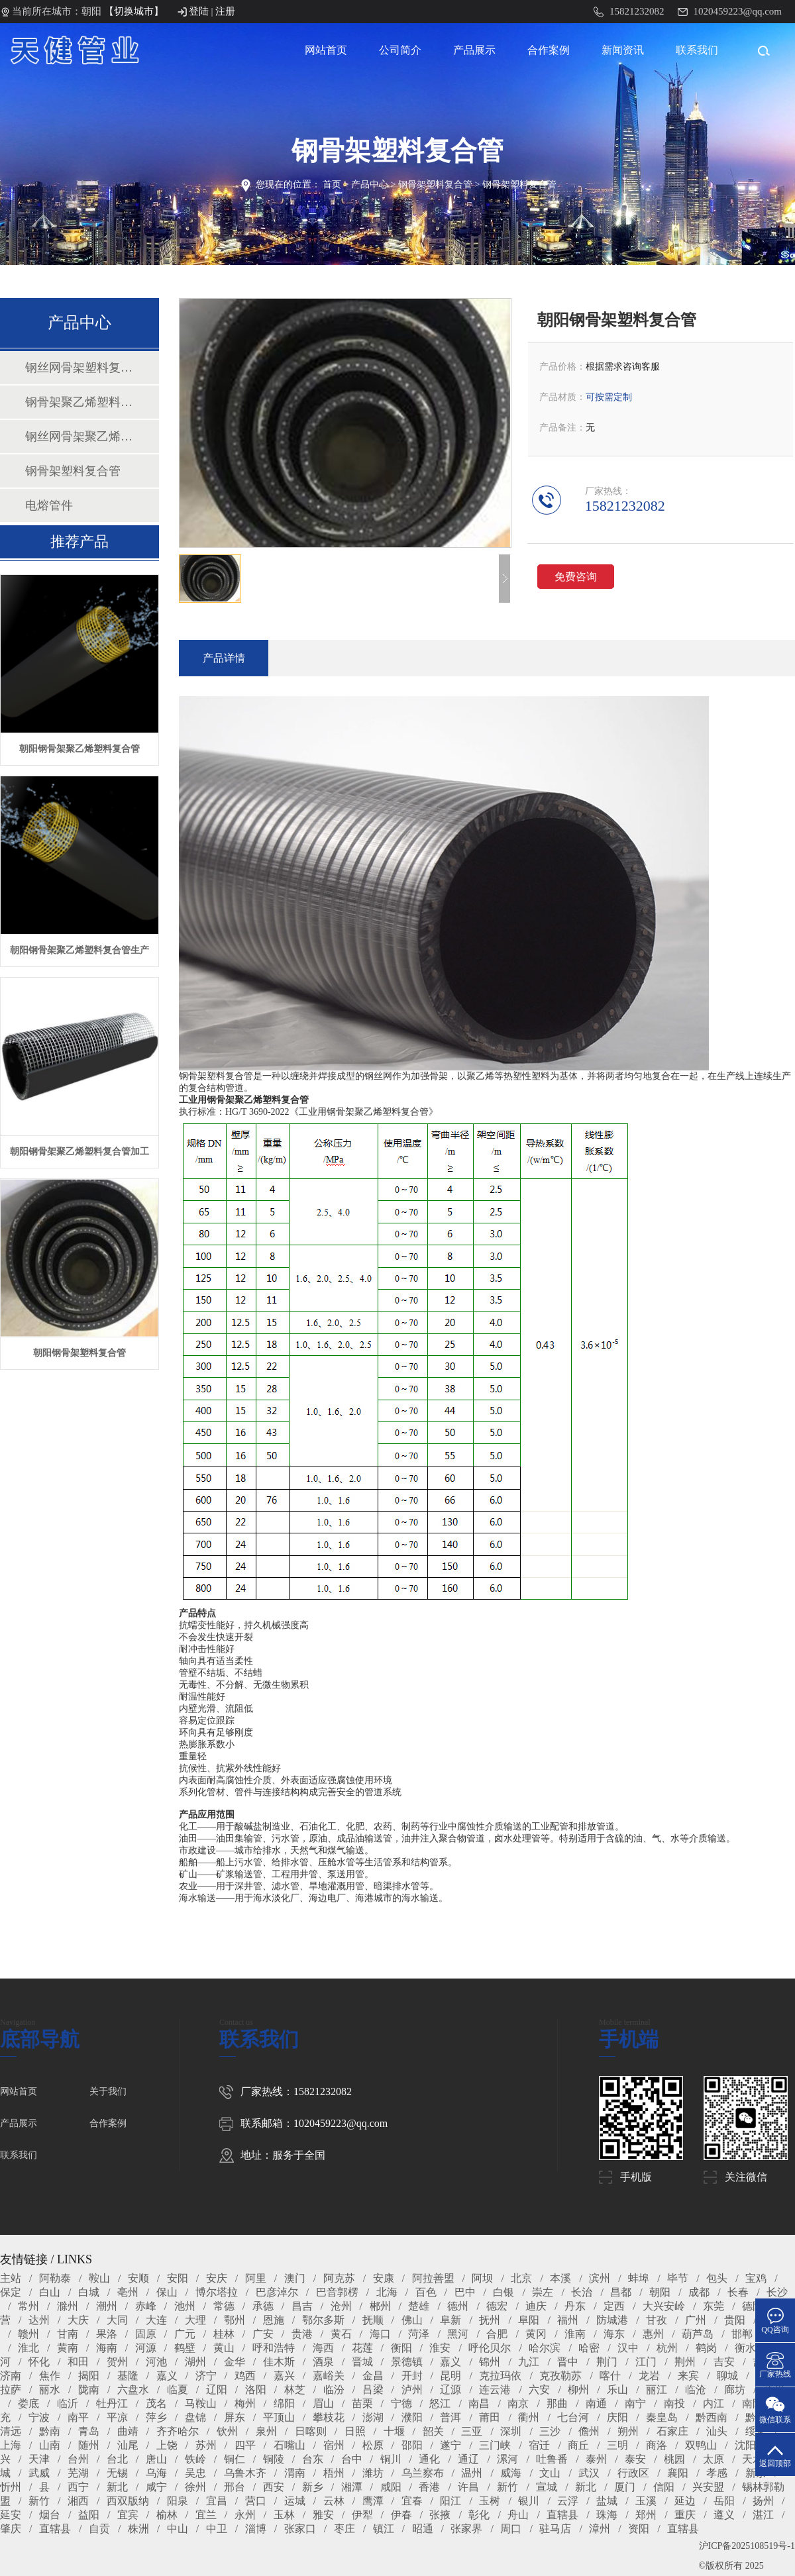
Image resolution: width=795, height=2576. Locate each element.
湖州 (195, 2361)
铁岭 (195, 2459)
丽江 (656, 2389)
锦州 (489, 2361)
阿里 (255, 2278)
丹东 (575, 2306)
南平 (78, 2417)
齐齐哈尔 (177, 2431)
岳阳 (724, 2500)
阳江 (450, 2500)
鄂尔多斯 (323, 2320)
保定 (10, 2292)
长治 (581, 2292)
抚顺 (373, 2320)
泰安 (635, 2459)
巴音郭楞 (337, 2292)
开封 (412, 2375)
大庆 (78, 2320)
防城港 (612, 2320)
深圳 (510, 2431)
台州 (78, 2459)
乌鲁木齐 (245, 2473)
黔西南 (711, 2417)
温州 (471, 2473)
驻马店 (555, 2528)
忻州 (10, 2487)
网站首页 (326, 50)
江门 (646, 2361)
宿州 (333, 2445)
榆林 (167, 2514)
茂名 (156, 2403)
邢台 (234, 2487)
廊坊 (734, 2389)
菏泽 (418, 2334)
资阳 (638, 2528)
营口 (255, 2500)
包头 (716, 2278)
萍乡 (156, 2417)
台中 (351, 2459)
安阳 (177, 2278)
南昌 (479, 2403)
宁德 (401, 2403)
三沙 (549, 2431)
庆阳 (617, 2417)
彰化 (479, 2514)
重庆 (685, 2514)
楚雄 (418, 2306)
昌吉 (302, 2306)
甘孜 (656, 2320)
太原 (713, 2459)
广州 (695, 2320)
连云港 (495, 2389)
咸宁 (156, 2487)
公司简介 (400, 50)
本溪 (560, 2278)
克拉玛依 (500, 2375)
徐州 (195, 2487)
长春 (738, 2292)
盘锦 (195, 2417)
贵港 (302, 2334)
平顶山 (279, 2417)
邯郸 (742, 2334)
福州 (567, 2320)
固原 (145, 2334)
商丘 (578, 2445)
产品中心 (369, 184)
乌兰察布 (422, 2473)
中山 (177, 2528)
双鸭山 (701, 2445)
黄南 (67, 2347)
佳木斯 (279, 2361)
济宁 (206, 2375)
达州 (39, 2320)
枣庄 (344, 2528)
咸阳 (390, 2487)
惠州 (653, 2334)
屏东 (234, 2417)
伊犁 (362, 2514)
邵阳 (412, 2445)
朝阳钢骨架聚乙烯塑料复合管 (79, 749)
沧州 (341, 2306)
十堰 (394, 2431)
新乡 (312, 2487)
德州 (457, 2306)
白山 (49, 2292)
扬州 (763, 2500)
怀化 (39, 2361)
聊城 (727, 2375)
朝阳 (659, 2292)
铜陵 (273, 2459)
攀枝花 (328, 2417)
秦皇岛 (662, 2417)
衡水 (745, 2347)
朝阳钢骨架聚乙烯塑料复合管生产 (79, 950)
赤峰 (145, 2306)
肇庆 (10, 2528)
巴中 (465, 2292)
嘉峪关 (328, 2375)
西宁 (78, 2487)
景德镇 (407, 2361)
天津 (39, 2459)
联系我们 (697, 50)
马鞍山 (201, 2403)
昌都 (620, 2292)
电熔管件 (49, 505)
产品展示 (474, 50)
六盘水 (133, 2389)
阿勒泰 (55, 2278)
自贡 (99, 2528)
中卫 (216, 2528)
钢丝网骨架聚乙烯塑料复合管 (78, 436)
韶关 (433, 2431)
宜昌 (216, 2500)
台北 (117, 2459)
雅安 (323, 2514)
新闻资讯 (623, 50)
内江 (713, 2403)
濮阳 (412, 2417)
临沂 (67, 2403)
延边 (685, 2500)
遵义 (724, 2514)
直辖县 (562, 2514)
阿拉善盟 (433, 2278)
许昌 (468, 2487)
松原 (373, 2445)
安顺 (138, 2278)
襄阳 (677, 2473)
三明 (617, 2445)
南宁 (635, 2403)
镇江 (383, 2528)
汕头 (716, 2431)
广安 (263, 2334)
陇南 (88, 2389)
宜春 (412, 2500)
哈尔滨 (544, 2347)
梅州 (245, 2403)
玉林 (284, 2514)
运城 (294, 2500)
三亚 (471, 2431)
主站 (10, 2278)
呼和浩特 (273, 2347)
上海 (10, 2445)
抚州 (489, 2320)
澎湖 (373, 2417)
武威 (39, 2473)
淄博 (255, 2528)
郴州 (380, 2306)
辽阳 (216, 2389)
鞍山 (99, 2278)
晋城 (362, 2361)
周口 (510, 2528)
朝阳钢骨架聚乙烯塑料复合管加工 (79, 1152)
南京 (518, 2403)
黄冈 (536, 2334)
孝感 (716, 2473)
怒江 (439, 2403)
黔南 (49, 2431)
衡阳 (401, 2347)
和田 (78, 2361)
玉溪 (646, 2500)
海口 (380, 2334)
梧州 (333, 2473)
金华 (234, 2361)
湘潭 (351, 2487)
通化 (429, 2459)
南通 (596, 2403)
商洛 (656, 2445)
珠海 (606, 2514)
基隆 (127, 2375)
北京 (521, 2278)
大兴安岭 (664, 2306)
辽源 (450, 2389)
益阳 (88, 2514)
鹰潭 (373, 2500)
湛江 (763, 2514)
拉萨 (10, 2389)
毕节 (677, 2278)
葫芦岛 (698, 2334)
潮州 (106, 2306)
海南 (106, 2347)
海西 (323, 2347)
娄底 (28, 2403)
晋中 (567, 2361)
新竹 (507, 2487)
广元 (184, 2334)
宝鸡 (756, 2278)
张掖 (439, 2514)
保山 (167, 2292)
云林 (333, 2500)
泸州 (412, 2389)
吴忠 (195, 2473)
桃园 (674, 2459)
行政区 (633, 2473)
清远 (10, 2431)
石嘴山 (289, 2445)
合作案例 (548, 50)
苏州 (206, 2445)
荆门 (606, 2361)
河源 (145, 2347)
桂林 (224, 2334)
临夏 (177, 2389)
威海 (510, 2473)
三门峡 (495, 2445)
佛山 (412, 2320)
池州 (184, 2306)
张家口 (300, 2528)
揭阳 (88, 2375)
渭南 (294, 2473)
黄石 (341, 2334)
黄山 (224, 2347)
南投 (674, 2403)
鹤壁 (184, 2347)
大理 (195, 2320)
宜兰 (206, 2514)
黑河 (457, 2334)
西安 (273, 2487)
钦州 (227, 2431)
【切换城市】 (134, 11)
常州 (28, 2306)
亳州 (127, 2292)
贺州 (117, 2361)
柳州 (578, 2389)
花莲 (362, 2347)
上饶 (167, 2445)
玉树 (489, 2500)
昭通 (422, 2528)
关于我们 (108, 2091)
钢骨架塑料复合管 (435, 184)
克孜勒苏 (560, 2375)
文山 (549, 2473)
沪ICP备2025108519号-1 (747, 2546)
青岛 (88, 2431)
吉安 (724, 2361)
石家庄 (672, 2431)
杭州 (667, 2347)
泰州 (596, 2459)
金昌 (373, 2375)
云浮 (567, 2500)
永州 (245, 2514)
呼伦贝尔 (489, 2347)
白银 (503, 2292)
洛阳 (255, 2389)
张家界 (466, 2528)
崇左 (542, 2292)
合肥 (496, 2334)
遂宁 (450, 2445)
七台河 (573, 2417)
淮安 (439, 2347)
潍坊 (373, 2473)
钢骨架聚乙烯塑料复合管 (78, 402)
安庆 (216, 2278)
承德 (263, 2306)
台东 (312, 2459)
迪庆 (536, 2306)
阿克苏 (339, 2278)
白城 (88, 2292)
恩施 (273, 2320)
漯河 (507, 2459)
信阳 (663, 2487)
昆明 (450, 2375)
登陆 (199, 11)
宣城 (546, 2487)
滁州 (67, 2306)
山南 (49, 2445)
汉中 (628, 2347)
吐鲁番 (552, 2459)
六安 (539, 2389)
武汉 (589, 2473)
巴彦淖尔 (277, 2292)
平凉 (117, 2417)
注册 (225, 11)
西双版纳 (128, 2500)
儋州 (589, 2431)
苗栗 (362, 2403)
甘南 (67, 2334)
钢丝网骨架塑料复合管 (78, 367)
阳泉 (177, 2500)
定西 (614, 2306)
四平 (245, 2445)
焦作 (49, 2375)
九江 (528, 2361)
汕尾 (127, 2445)
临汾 (333, 2389)
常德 (224, 2306)
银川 (528, 2500)
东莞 (713, 2306)
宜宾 (127, 2514)
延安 (10, 2514)
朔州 (628, 2431)
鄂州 (234, 2320)
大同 (117, 2320)
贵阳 (734, 2320)
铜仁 (234, 2459)
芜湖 (78, 2473)
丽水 (49, 2389)
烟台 (49, 2514)
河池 (156, 2361)
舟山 (518, 2514)
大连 (156, 2320)
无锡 (117, 2473)
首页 (332, 184)
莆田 (489, 2417)
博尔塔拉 (216, 2292)
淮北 (28, 2347)
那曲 (557, 2403)
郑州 (646, 2514)
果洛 (106, 2334)
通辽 (468, 2459)
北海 (387, 2292)
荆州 (685, 2361)
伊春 (401, 2514)
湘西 (78, 2500)
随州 (88, 2445)
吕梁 (373, 2389)
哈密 (589, 2347)
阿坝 (482, 2278)
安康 (383, 2278)
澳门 (294, 2278)
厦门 (624, 2487)
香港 (429, 2487)
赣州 (28, 2334)
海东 (614, 2334)
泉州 (266, 2431)
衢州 (528, 2417)
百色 (426, 2292)
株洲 (138, 2528)
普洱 (450, 2417)
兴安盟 (708, 2487)
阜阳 (528, 2320)
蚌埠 (638, 2278)
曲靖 (127, 2431)
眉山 (323, 2403)
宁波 (39, 2417)
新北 (117, 2487)
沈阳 (745, 2445)
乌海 (156, 2473)
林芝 (294, 2389)
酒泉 (323, 2361)
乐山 (617, 2389)
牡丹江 (112, 2403)
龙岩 (649, 2375)
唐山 (156, 2459)
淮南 (575, 2334)
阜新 (450, 2320)
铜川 (390, 2459)
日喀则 (311, 2431)
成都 (699, 2292)
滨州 (599, 2278)
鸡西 (245, 2375)
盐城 (606, 2500)
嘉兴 (284, 2375)
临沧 (695, 2389)
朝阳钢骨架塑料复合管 (79, 1353)
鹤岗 (706, 2347)
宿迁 (539, 2445)
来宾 (688, 2375)
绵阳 (284, 2403)
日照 (355, 2431)
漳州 (599, 2528)
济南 (10, 2375)
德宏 (496, 2306)
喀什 (610, 2375)
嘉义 (450, 2361)
